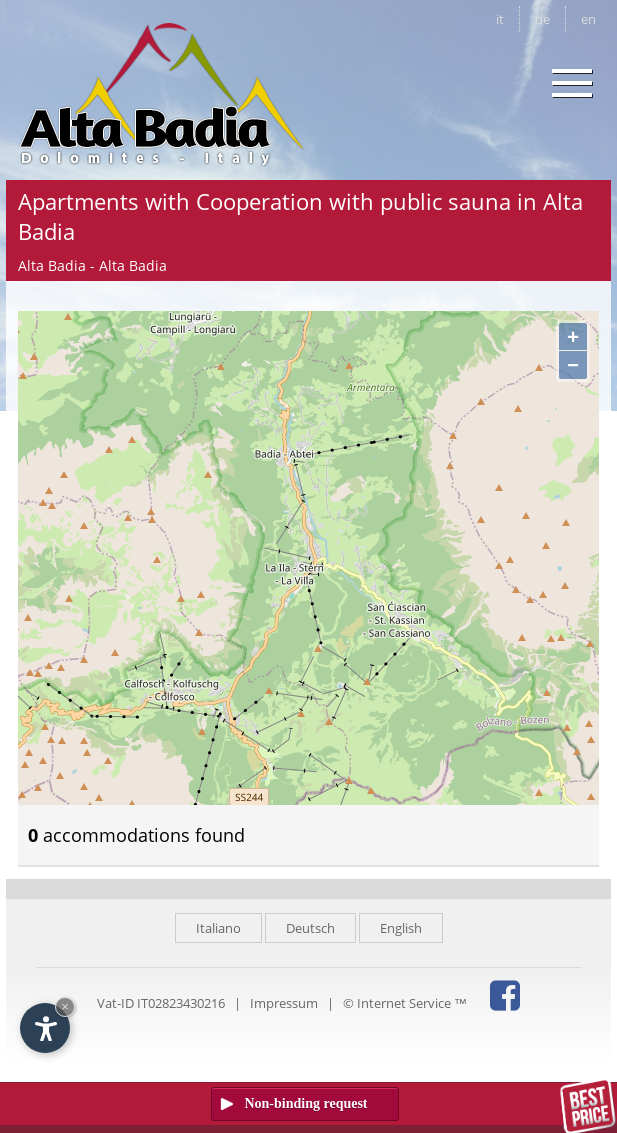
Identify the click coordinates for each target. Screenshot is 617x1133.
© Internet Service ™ (405, 1003)
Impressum (284, 1003)
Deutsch (310, 928)
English (401, 928)
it (500, 19)
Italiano (218, 928)
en (588, 19)
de (542, 19)
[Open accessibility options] (45, 1028)
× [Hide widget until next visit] (65, 1006)
